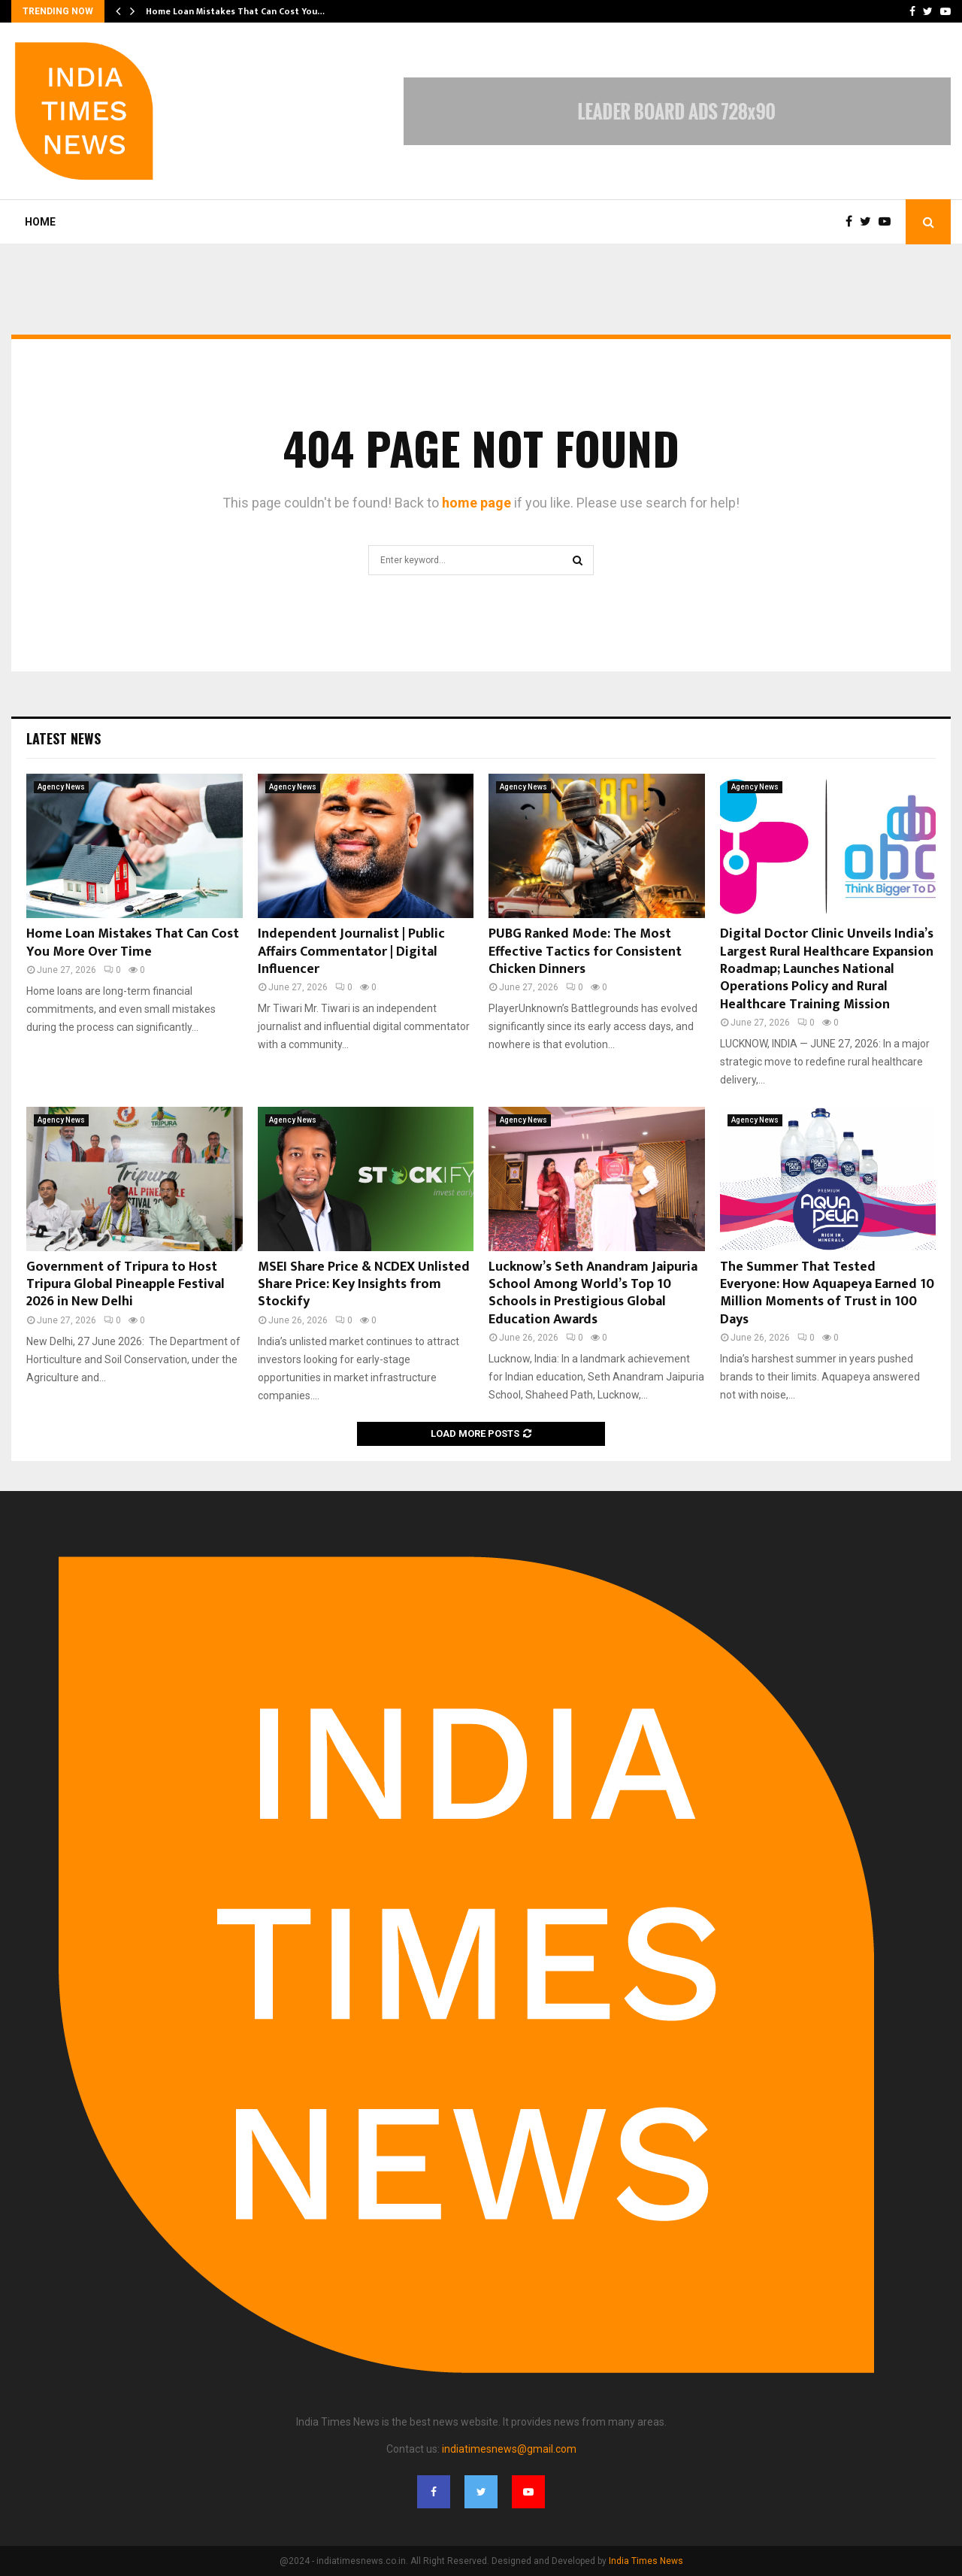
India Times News (646, 2561)
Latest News (63, 738)
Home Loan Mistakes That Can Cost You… (235, 11)
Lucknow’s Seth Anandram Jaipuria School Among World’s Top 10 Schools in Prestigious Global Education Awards (593, 1293)
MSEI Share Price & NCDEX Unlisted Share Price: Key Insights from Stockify (364, 1285)
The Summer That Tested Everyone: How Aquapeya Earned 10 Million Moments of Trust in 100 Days (827, 1293)
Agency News (61, 787)
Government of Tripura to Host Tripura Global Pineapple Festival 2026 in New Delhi (125, 1285)
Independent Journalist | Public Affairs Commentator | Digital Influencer (351, 951)
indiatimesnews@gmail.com (509, 2449)
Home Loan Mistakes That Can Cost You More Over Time (132, 942)
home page (476, 503)
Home (40, 222)
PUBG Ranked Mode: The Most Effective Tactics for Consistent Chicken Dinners (585, 951)
